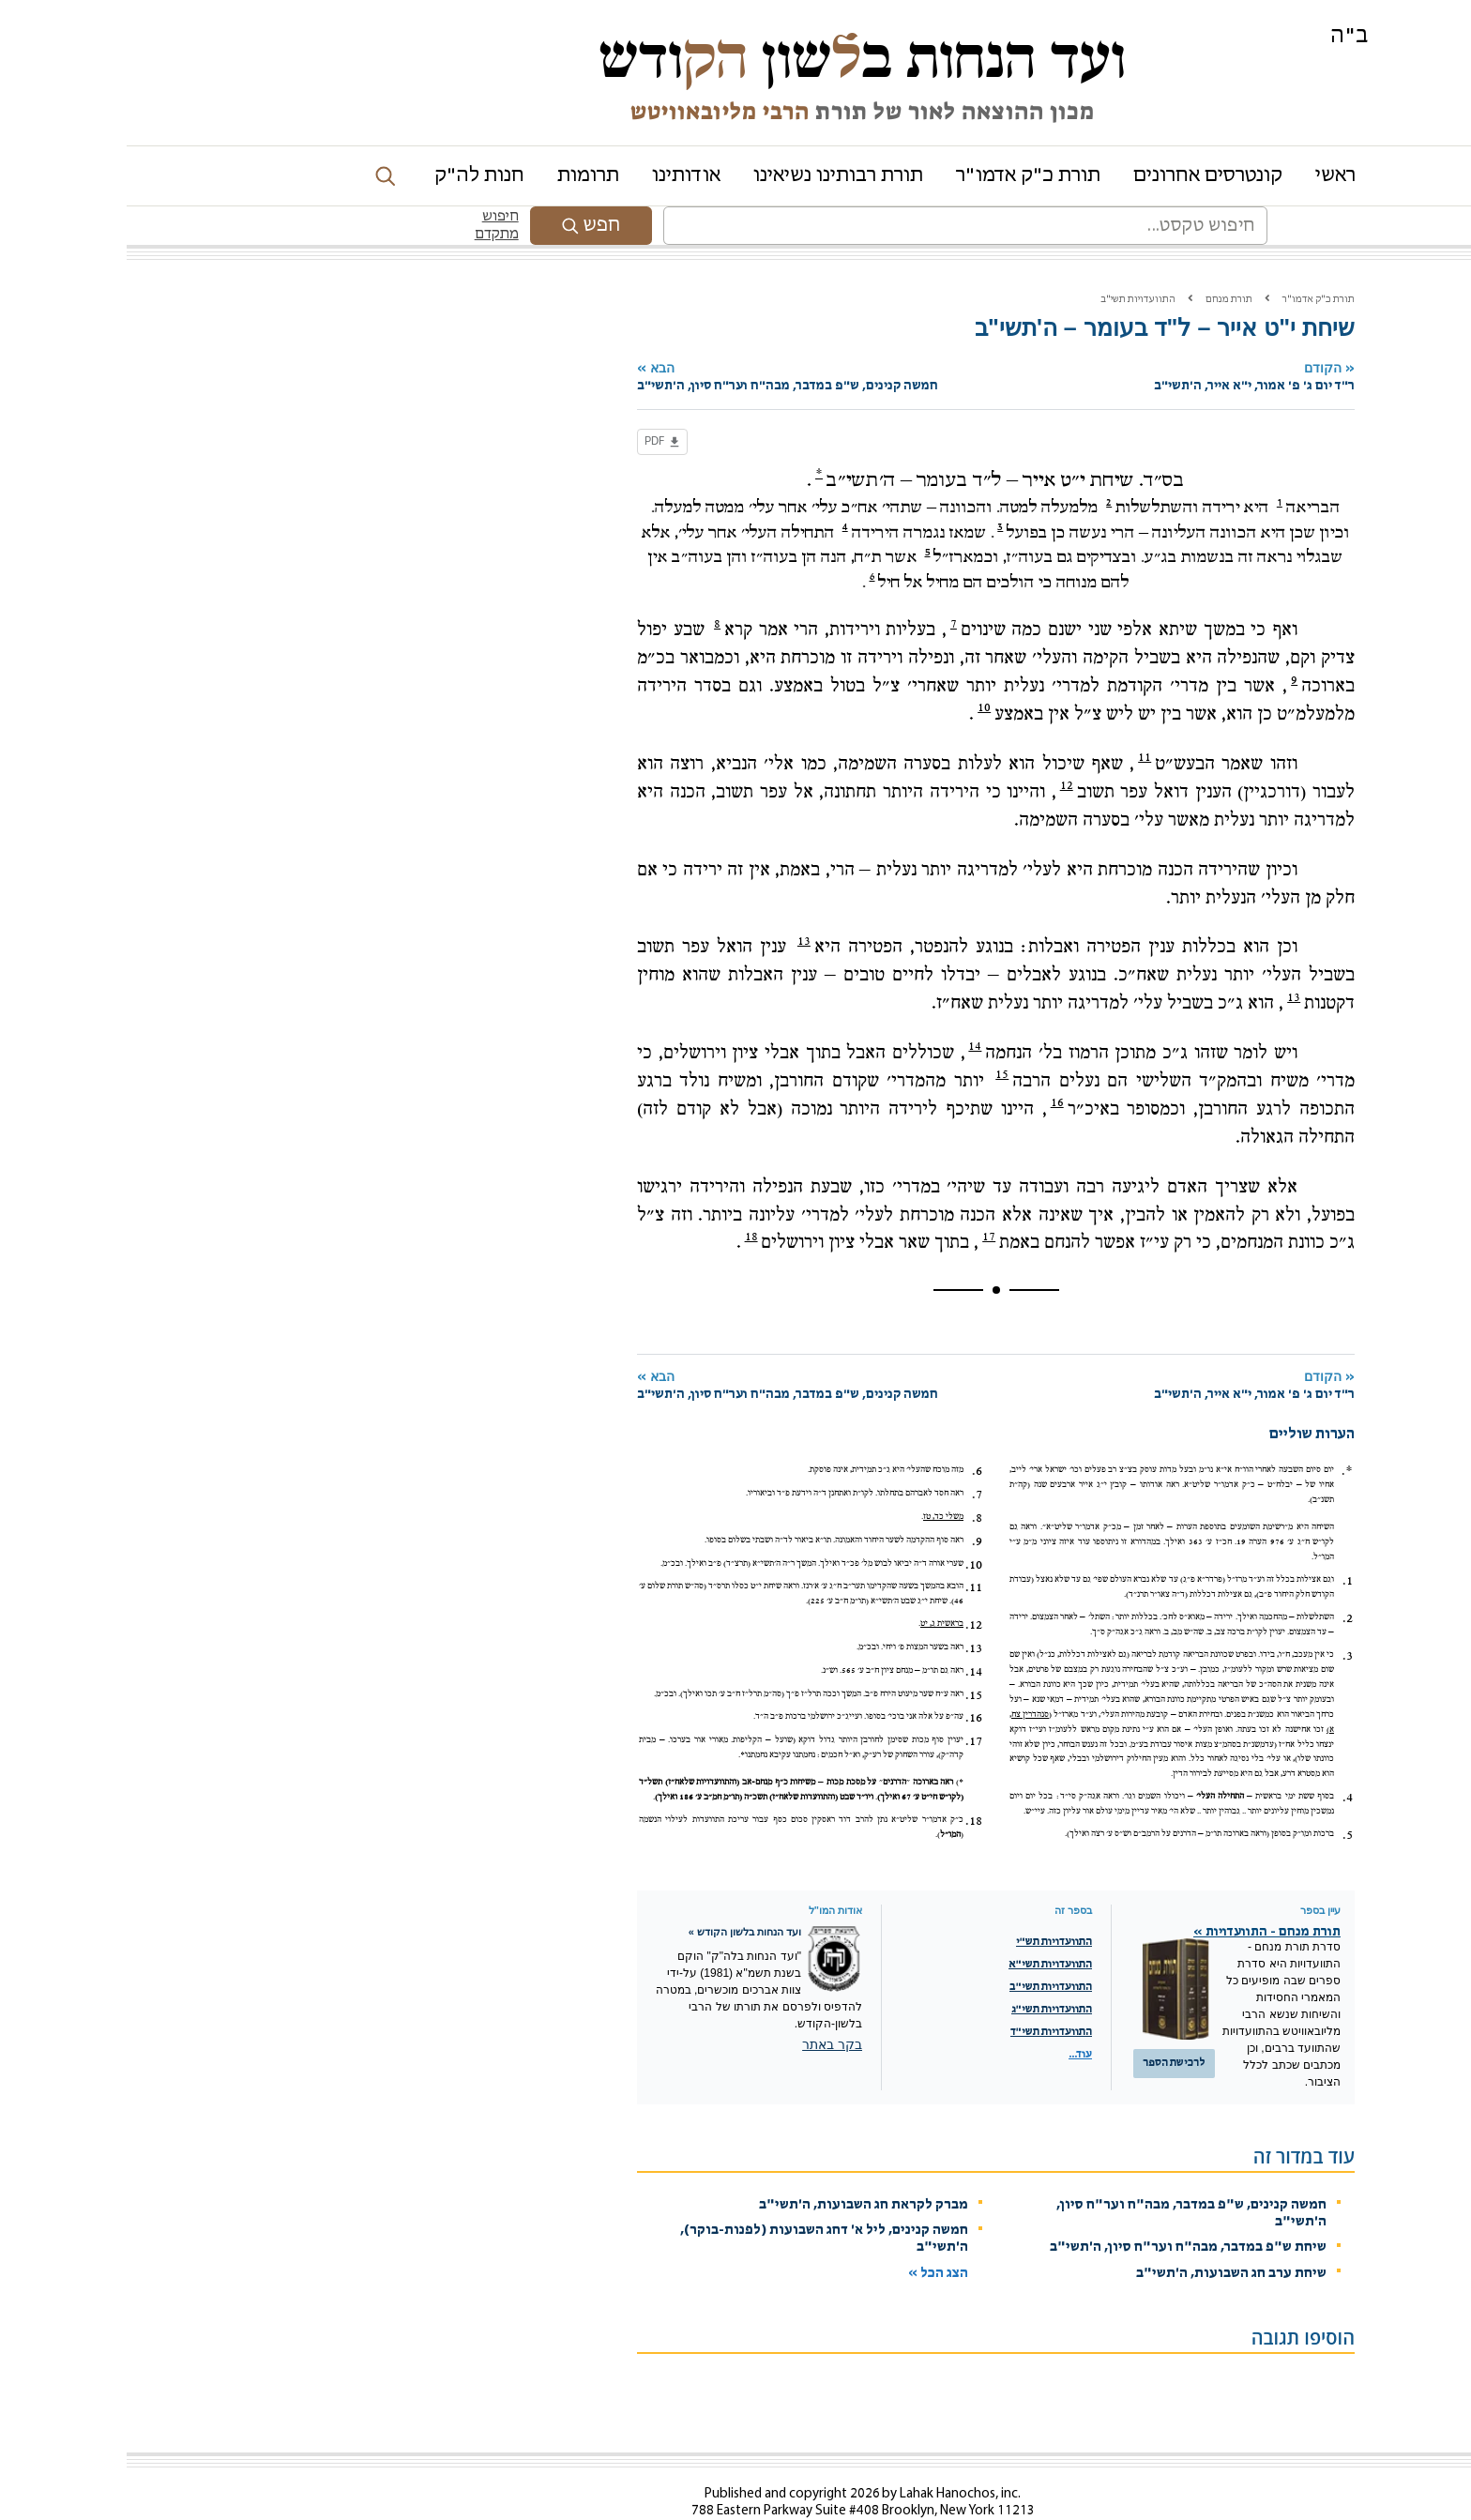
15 (875, 1034)
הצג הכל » (811, 2234)
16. (847, 1678)
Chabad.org (1047, 2513)
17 (862, 1197)
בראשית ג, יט (815, 1584)
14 (848, 1006)
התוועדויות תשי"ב (1011, 260)
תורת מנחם (1102, 260)
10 (857, 668)
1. (1221, 1541)
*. (1220, 1431)
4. (1221, 1758)
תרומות (462, 176)
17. (847, 1701)
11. (847, 1548)
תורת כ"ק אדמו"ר (901, 176)
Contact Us (796, 2489)
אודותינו (559, 176)
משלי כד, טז (816, 1477)
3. (1221, 1616)
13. (847, 1609)
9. (850, 1502)
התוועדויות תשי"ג (925, 1970)
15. (847, 1655)
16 (930, 1062)
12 (940, 745)
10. (847, 1525)
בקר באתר (705, 2004)
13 (677, 901)
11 (1017, 717)
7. (850, 1455)
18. (847, 1781)
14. (847, 1632)
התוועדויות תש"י (927, 1902)
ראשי (1209, 176)
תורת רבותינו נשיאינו (711, 176)
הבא (719, 338)
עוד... (953, 2015)
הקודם (1088, 338)
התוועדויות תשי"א (923, 1925)
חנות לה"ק (353, 176)
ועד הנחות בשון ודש (735, 58)
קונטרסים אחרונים (1081, 176)
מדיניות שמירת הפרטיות (1134, 2513)
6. (850, 1431)
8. (850, 1478)
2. (1221, 1578)
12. (847, 1585)
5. (1221, 1795)
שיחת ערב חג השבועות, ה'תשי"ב (1104, 2234)
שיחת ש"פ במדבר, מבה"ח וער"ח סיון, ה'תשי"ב (1061, 2208)
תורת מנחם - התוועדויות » (1140, 1893)
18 (624, 1197)
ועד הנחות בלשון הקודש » (618, 1892)
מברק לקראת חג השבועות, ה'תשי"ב (737, 2166)
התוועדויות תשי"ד (924, 1992)
